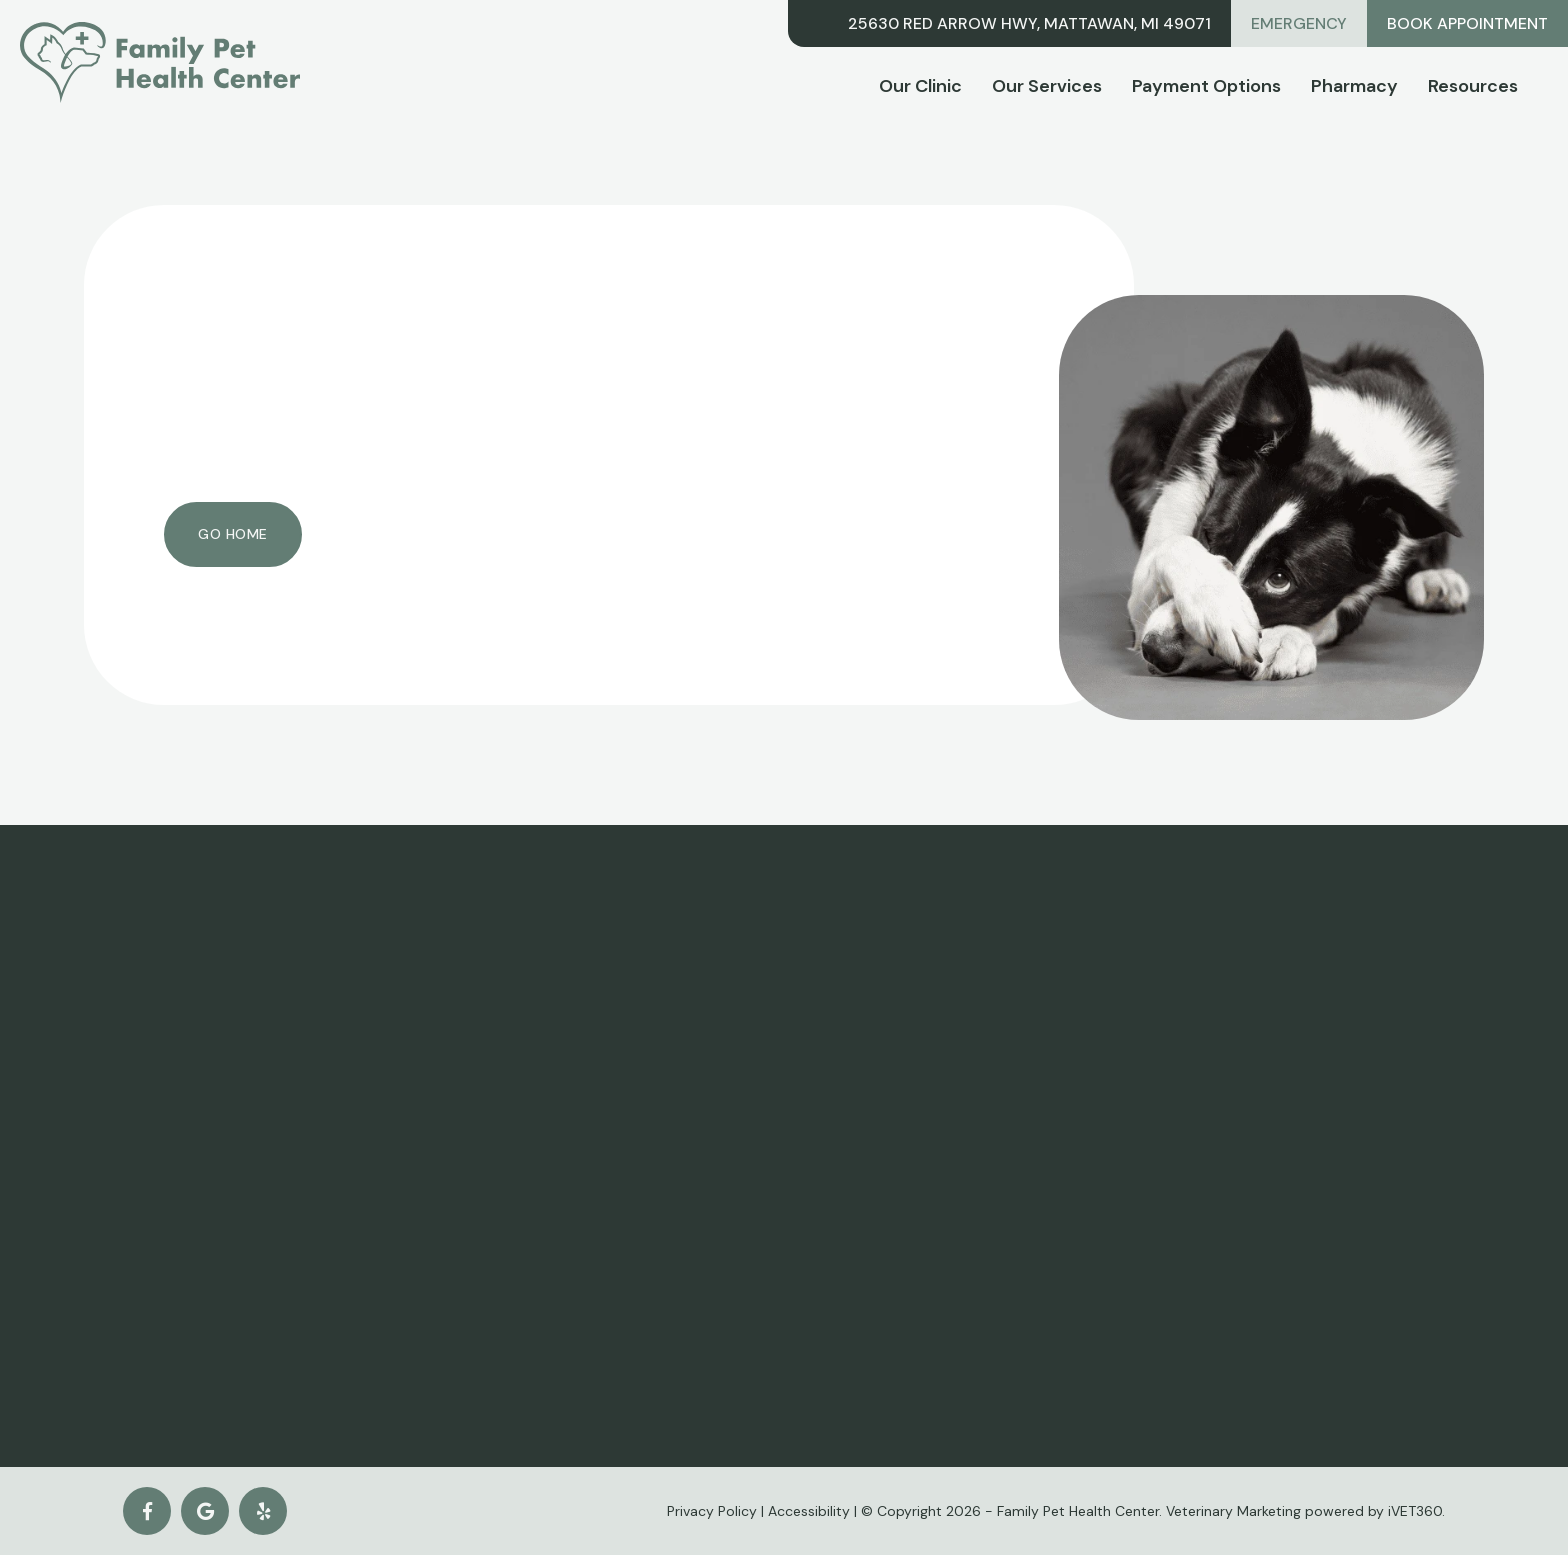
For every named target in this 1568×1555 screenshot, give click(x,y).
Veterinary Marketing (1233, 1511)
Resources (1473, 86)
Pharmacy (1354, 86)
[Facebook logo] (147, 1511)
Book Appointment (1467, 23)
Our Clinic (920, 86)
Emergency (1299, 23)
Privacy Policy (712, 1511)
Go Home (233, 534)
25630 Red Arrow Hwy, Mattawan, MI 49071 (1029, 23)
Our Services (1047, 86)
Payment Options (1206, 86)
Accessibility (809, 1511)
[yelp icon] (263, 1511)
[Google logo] (205, 1511)
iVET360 (1415, 1511)
